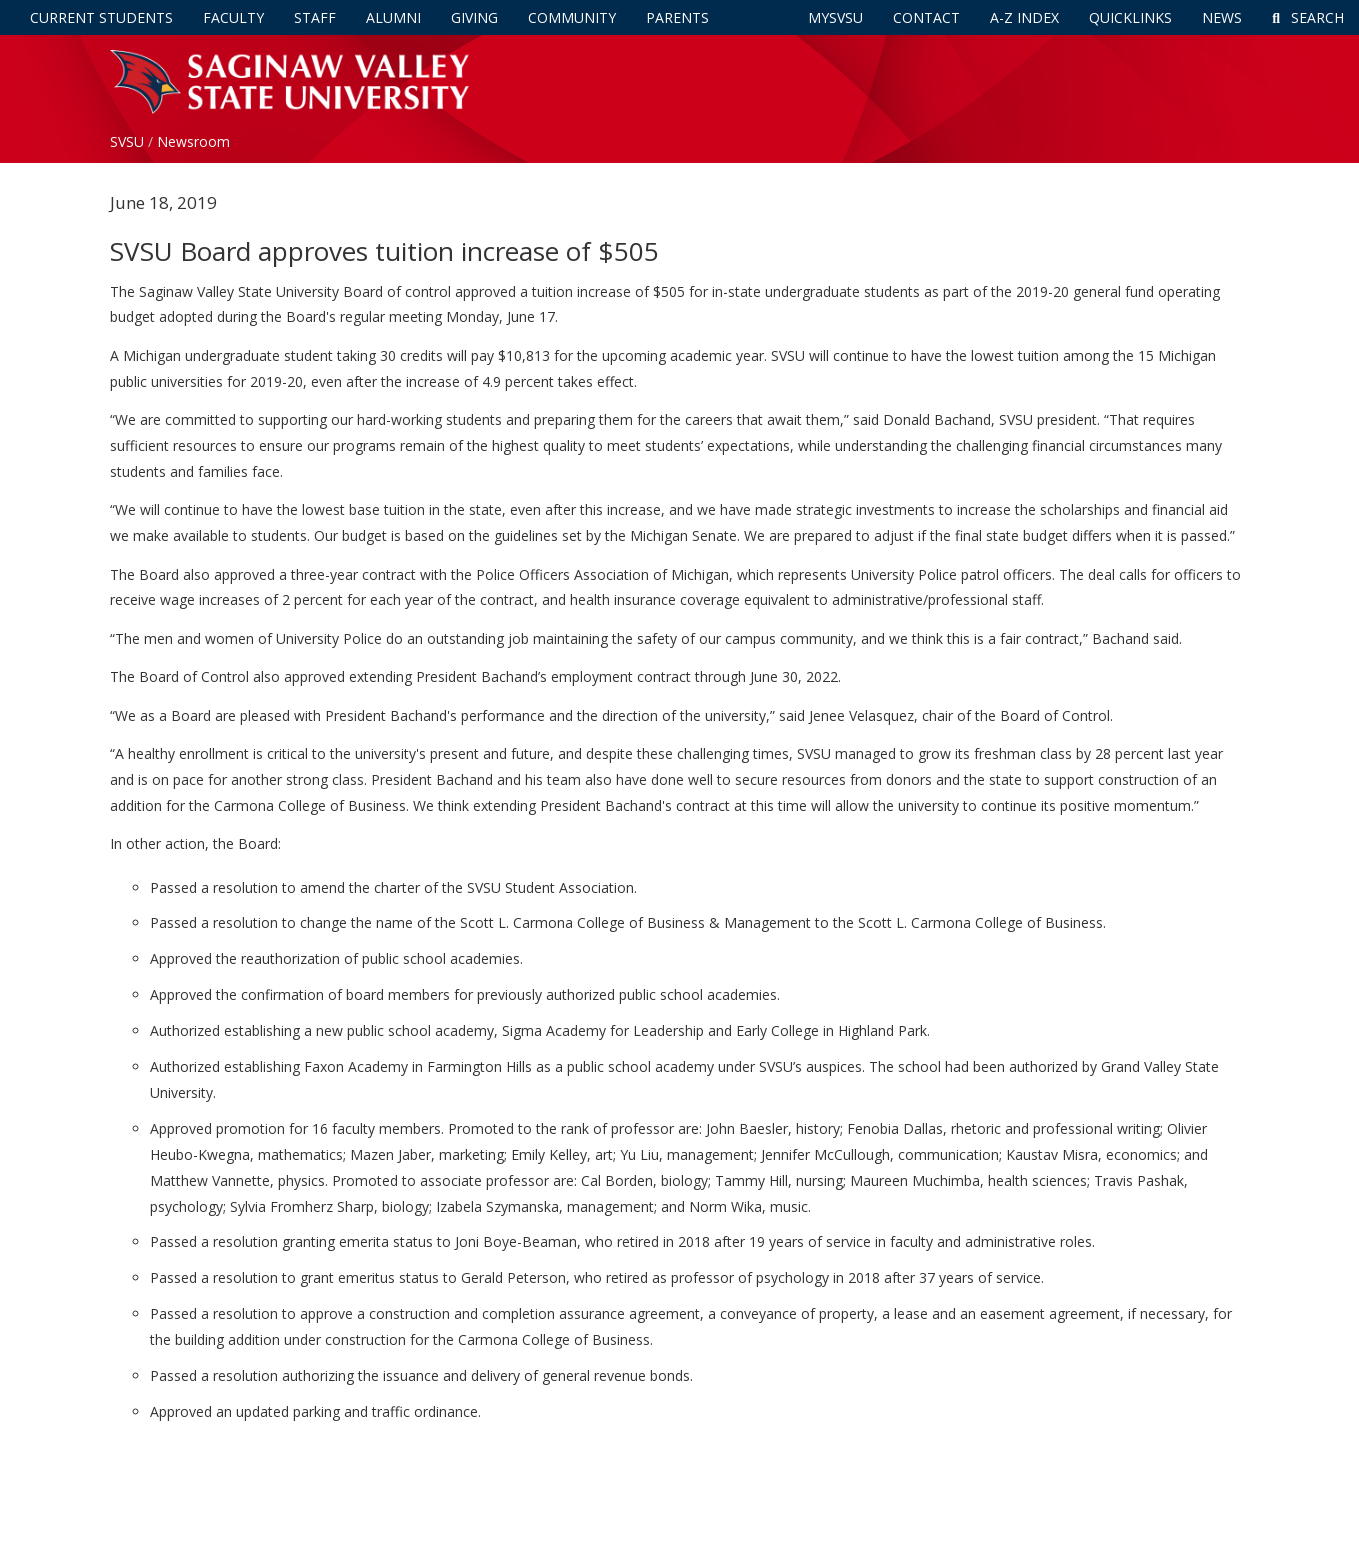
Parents (677, 17)
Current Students (101, 17)
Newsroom (193, 141)
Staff (315, 17)
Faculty (233, 17)
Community (572, 17)
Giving (474, 17)
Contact (926, 17)
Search (1308, 17)
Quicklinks (1130, 17)
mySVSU (835, 17)
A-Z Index (1024, 17)
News (1222, 17)
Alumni (393, 17)
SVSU (127, 141)
